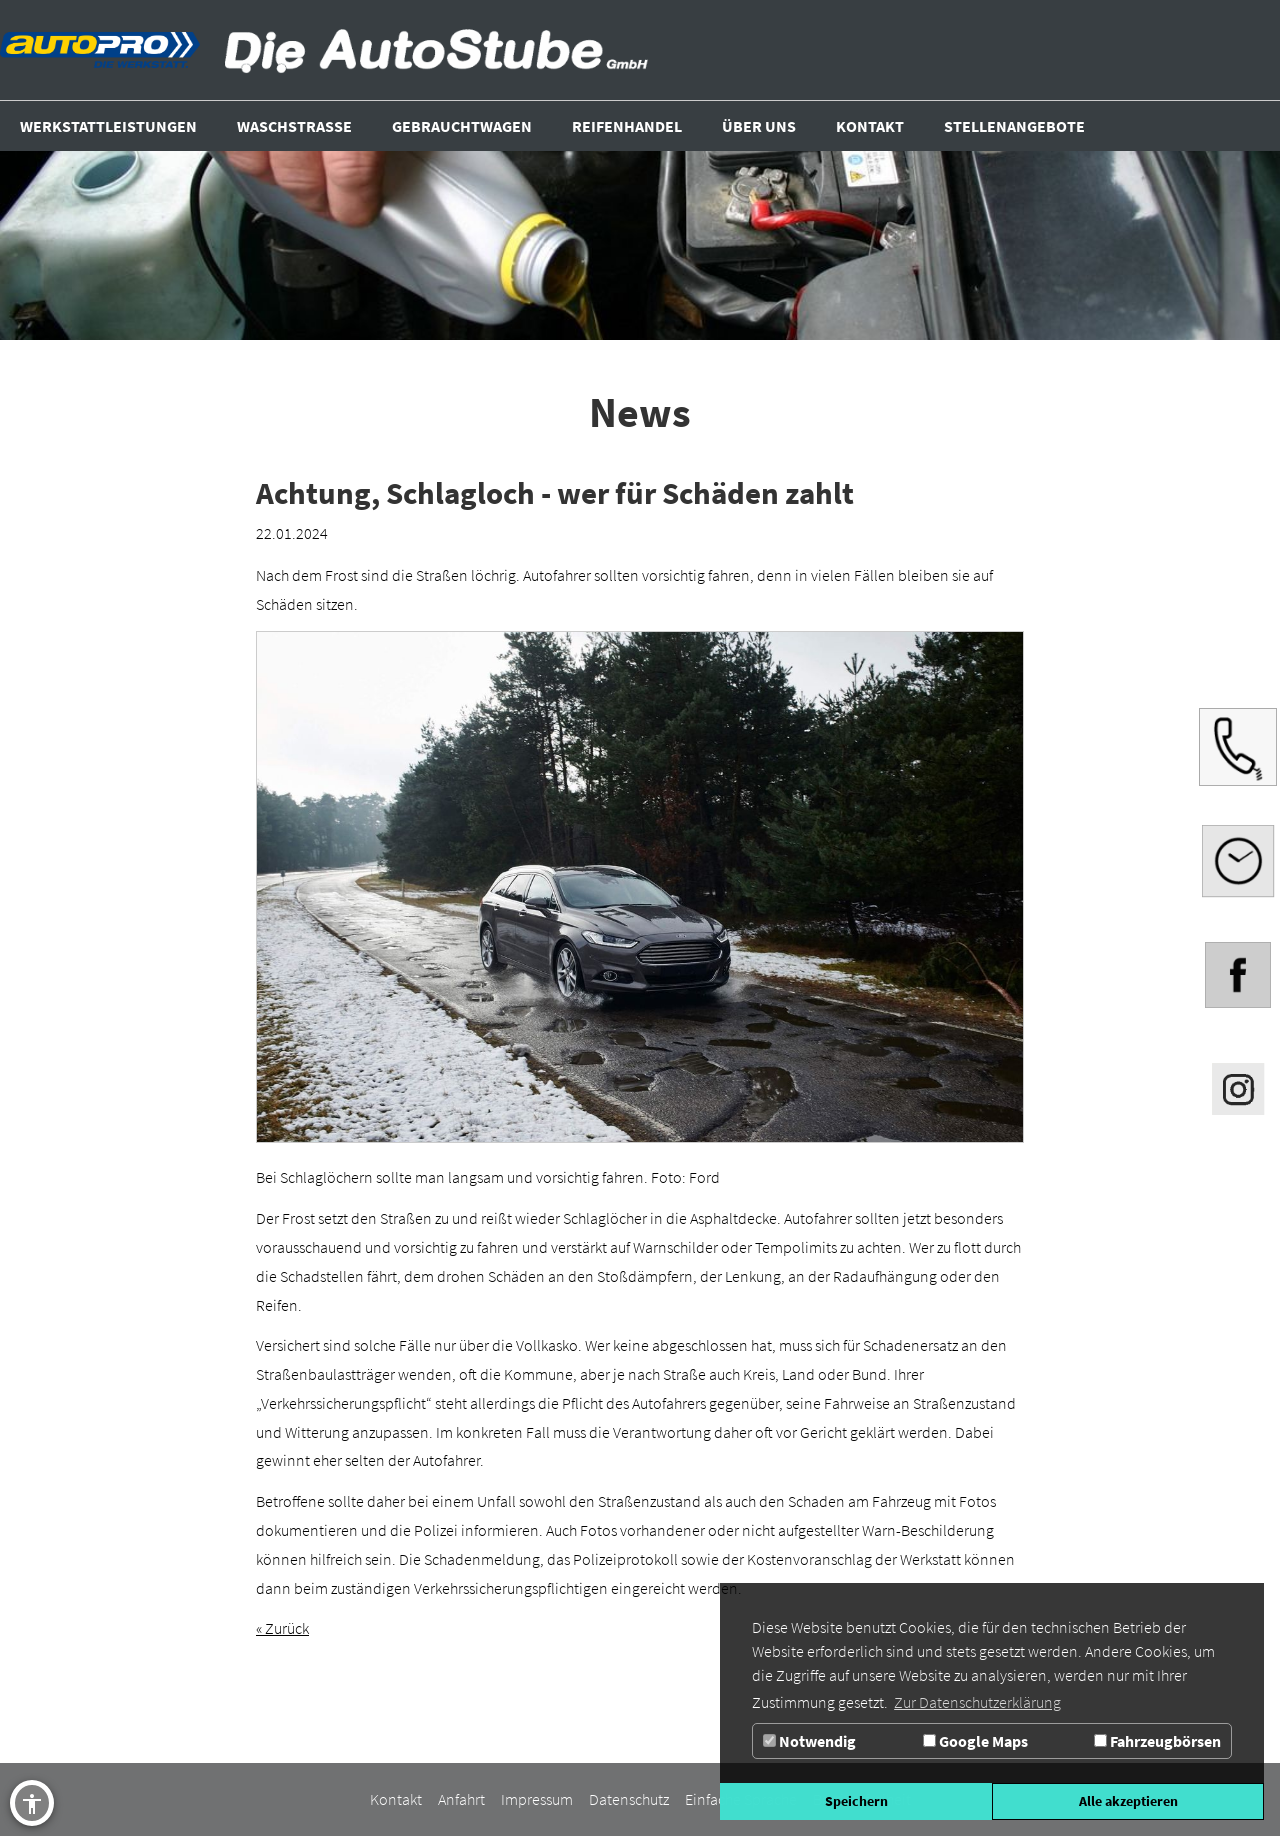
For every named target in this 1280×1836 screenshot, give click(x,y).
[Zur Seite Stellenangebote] (1014, 126)
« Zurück (282, 1628)
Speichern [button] (856, 1801)
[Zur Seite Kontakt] (870, 126)
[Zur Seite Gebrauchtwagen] (462, 126)
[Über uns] (759, 126)
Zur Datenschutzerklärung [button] (977, 1702)
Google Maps (975, 1741)
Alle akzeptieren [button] (1128, 1801)
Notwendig (809, 1741)
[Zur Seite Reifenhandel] (627, 126)
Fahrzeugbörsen (1157, 1741)
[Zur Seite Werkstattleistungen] (108, 126)
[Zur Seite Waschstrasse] (294, 126)
